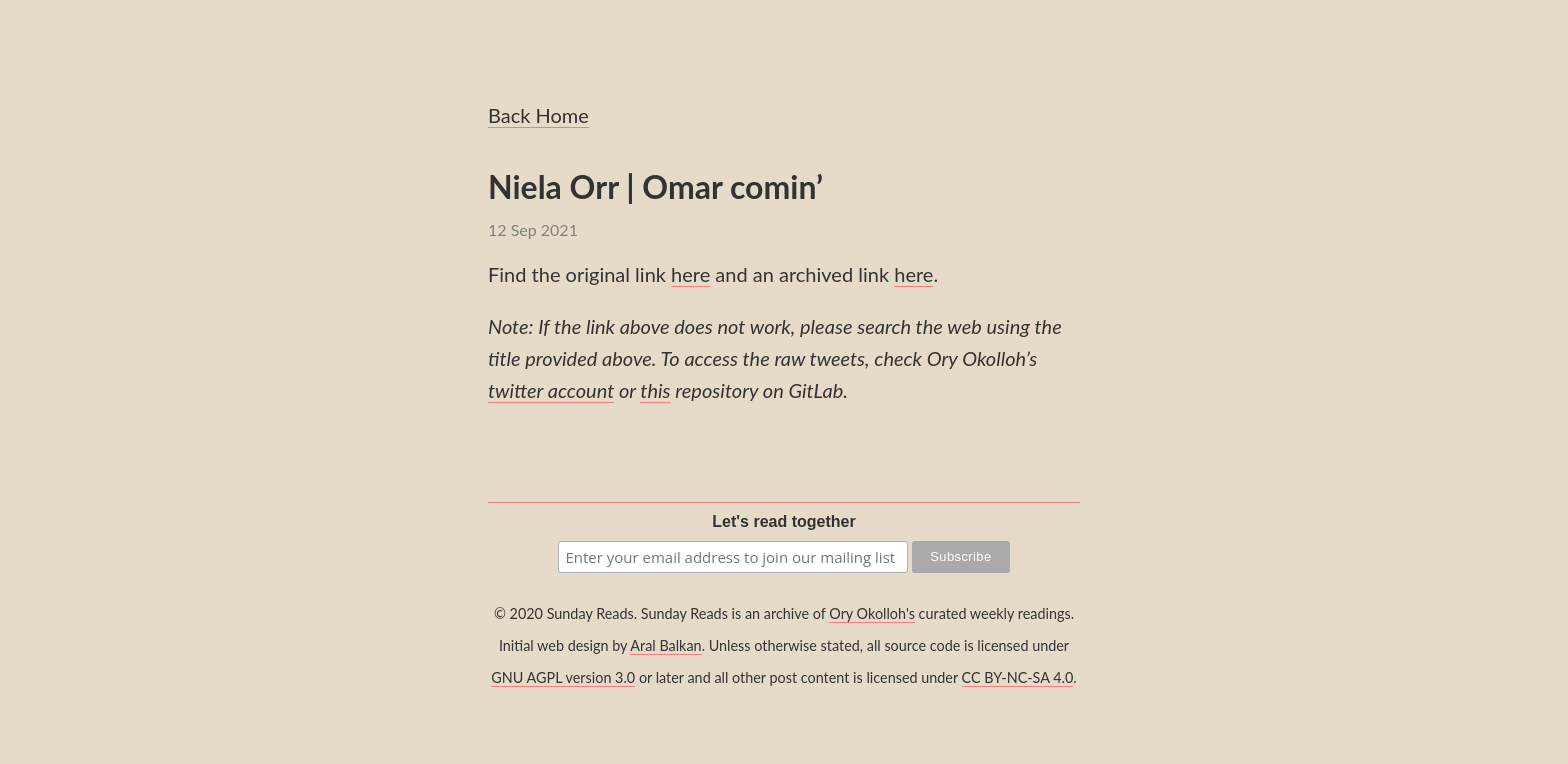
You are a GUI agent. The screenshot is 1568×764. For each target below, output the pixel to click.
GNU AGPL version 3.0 (563, 677)
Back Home (538, 115)
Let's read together (783, 521)
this (655, 390)
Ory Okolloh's (872, 613)
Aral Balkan (665, 645)
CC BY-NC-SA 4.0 (1018, 677)
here (690, 274)
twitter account (551, 390)
